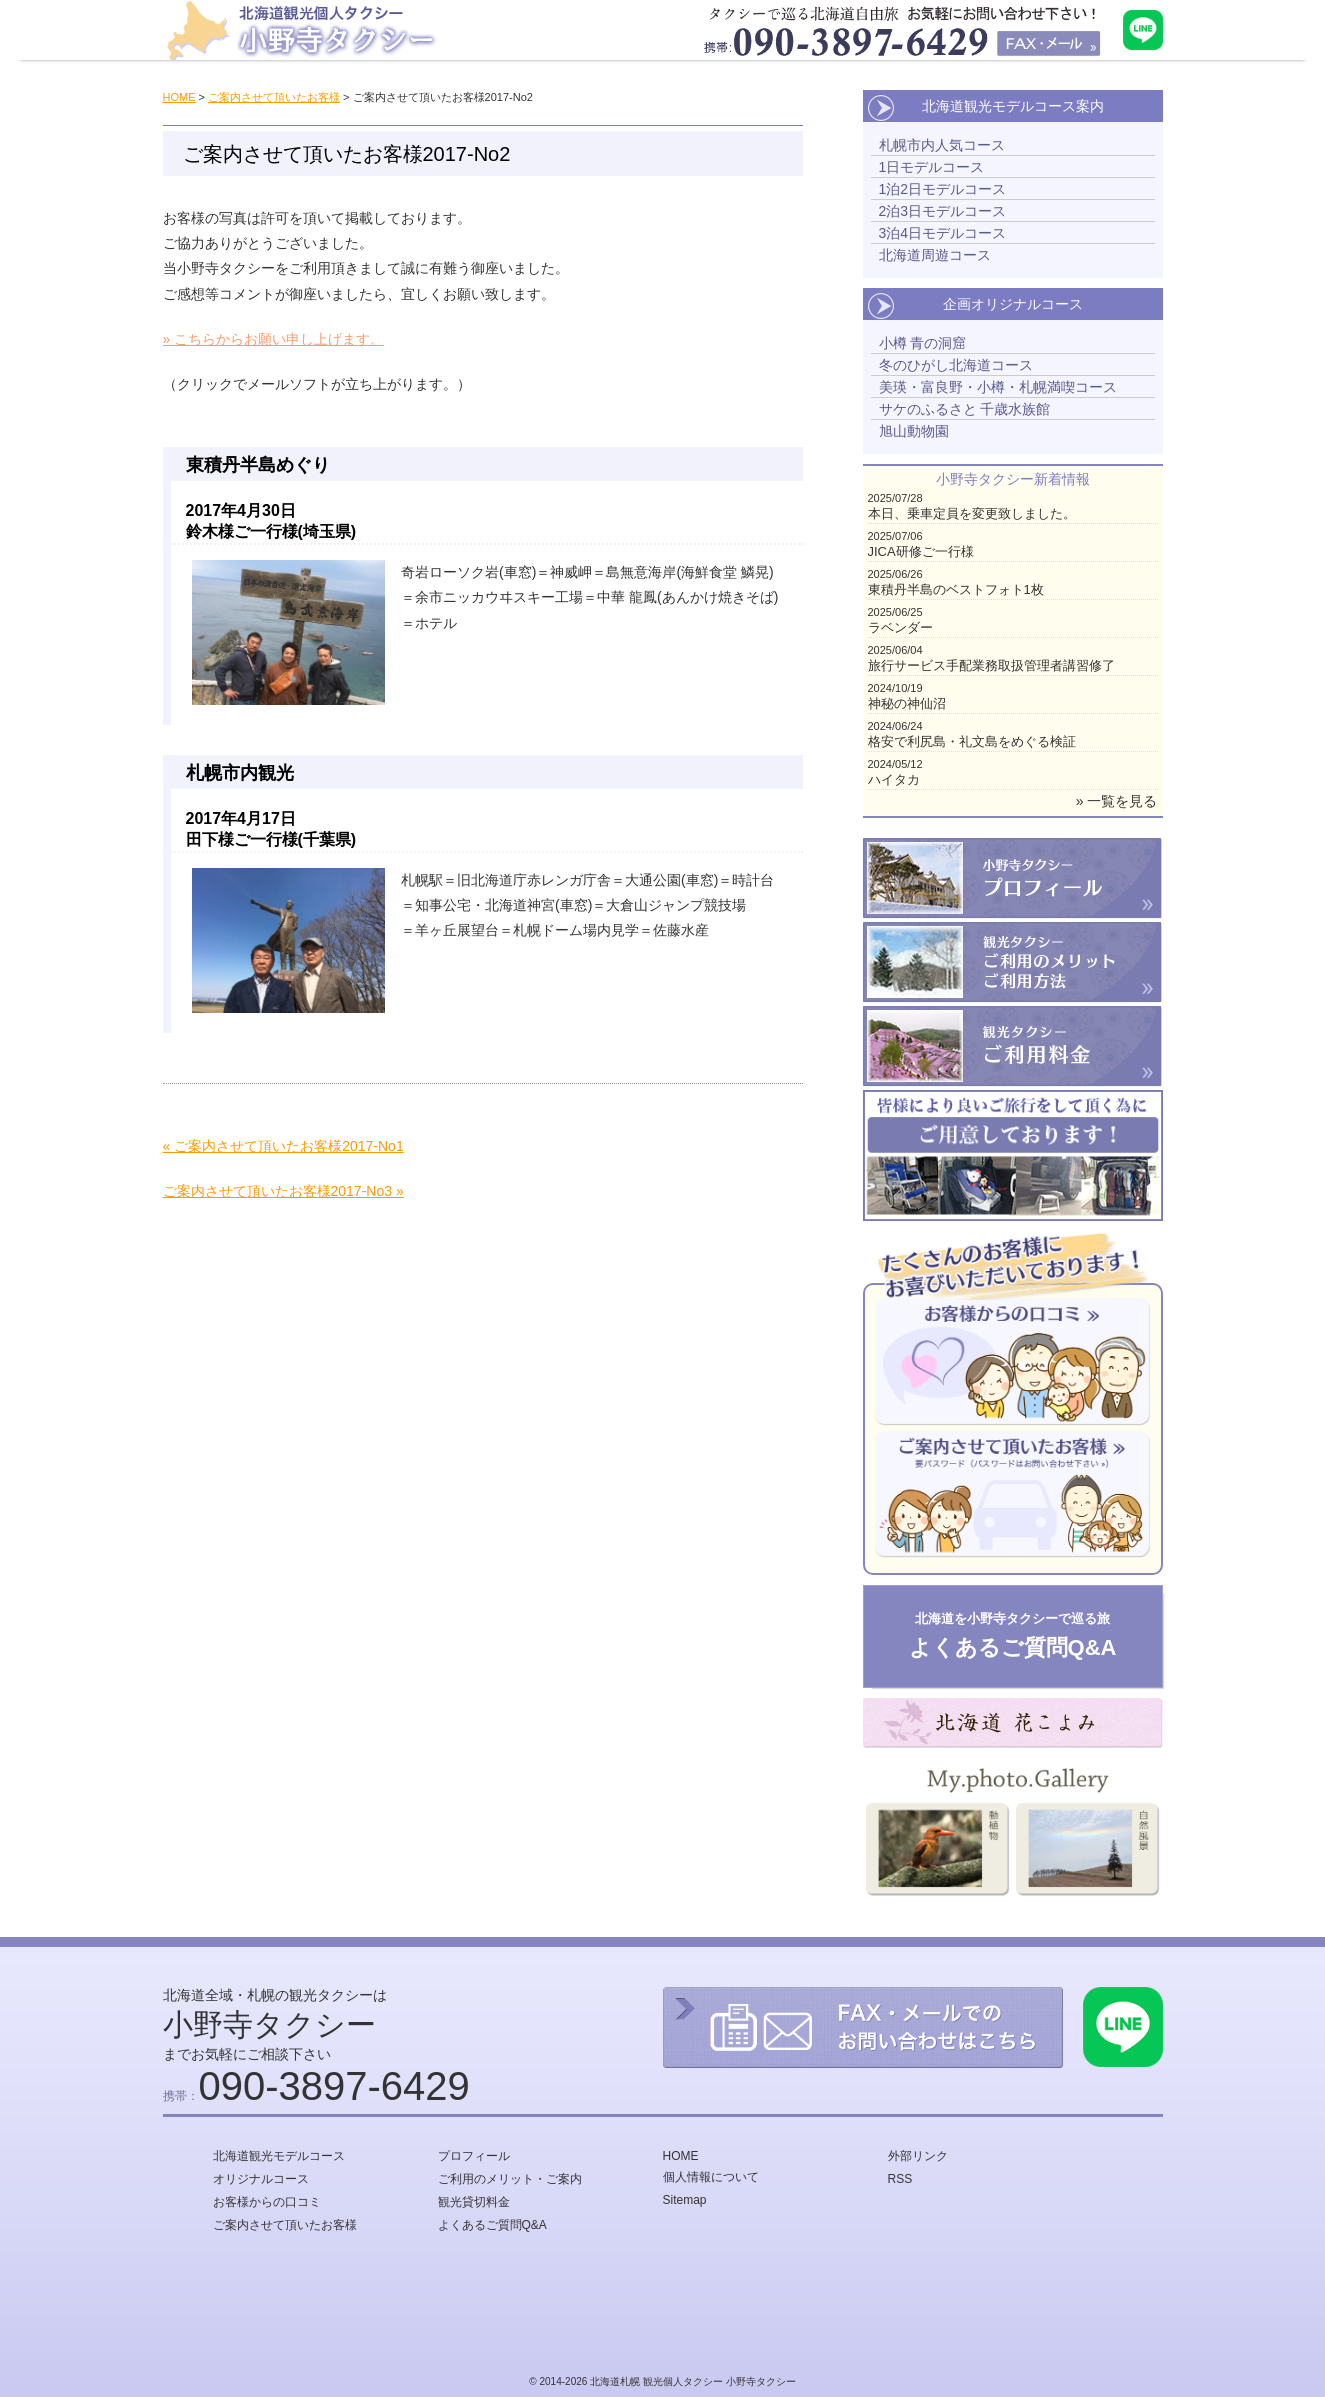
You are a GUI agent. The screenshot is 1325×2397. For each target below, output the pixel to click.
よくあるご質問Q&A (492, 2225)
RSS (900, 2179)
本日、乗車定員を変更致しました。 (972, 513)
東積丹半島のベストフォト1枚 (956, 589)
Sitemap (685, 2200)
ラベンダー (900, 627)
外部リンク (918, 2156)
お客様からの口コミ (267, 2202)
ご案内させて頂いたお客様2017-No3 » (283, 1191)
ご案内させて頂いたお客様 (274, 97)
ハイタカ (894, 779)
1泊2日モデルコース (943, 189)
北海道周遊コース (935, 255)
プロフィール (474, 2156)
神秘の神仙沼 (907, 703)
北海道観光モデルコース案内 (1013, 106)
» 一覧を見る (1117, 801)
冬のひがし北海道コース (956, 365)
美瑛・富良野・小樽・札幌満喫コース (998, 387)
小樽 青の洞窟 (923, 343)
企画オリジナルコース (1013, 304)
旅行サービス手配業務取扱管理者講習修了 (991, 665)
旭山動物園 (914, 431)
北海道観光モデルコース (279, 2156)
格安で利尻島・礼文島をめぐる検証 (972, 741)
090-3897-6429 (334, 2086)
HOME (179, 97)
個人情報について (711, 2177)
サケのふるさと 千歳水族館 (965, 409)
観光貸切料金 (474, 2202)
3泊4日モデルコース (943, 233)
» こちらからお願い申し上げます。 (274, 339)
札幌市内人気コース (942, 145)
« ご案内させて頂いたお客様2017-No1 (283, 1146)
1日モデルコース (932, 167)
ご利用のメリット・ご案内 (510, 2179)
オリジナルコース (261, 2179)
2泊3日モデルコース (943, 211)
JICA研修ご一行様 (921, 551)
